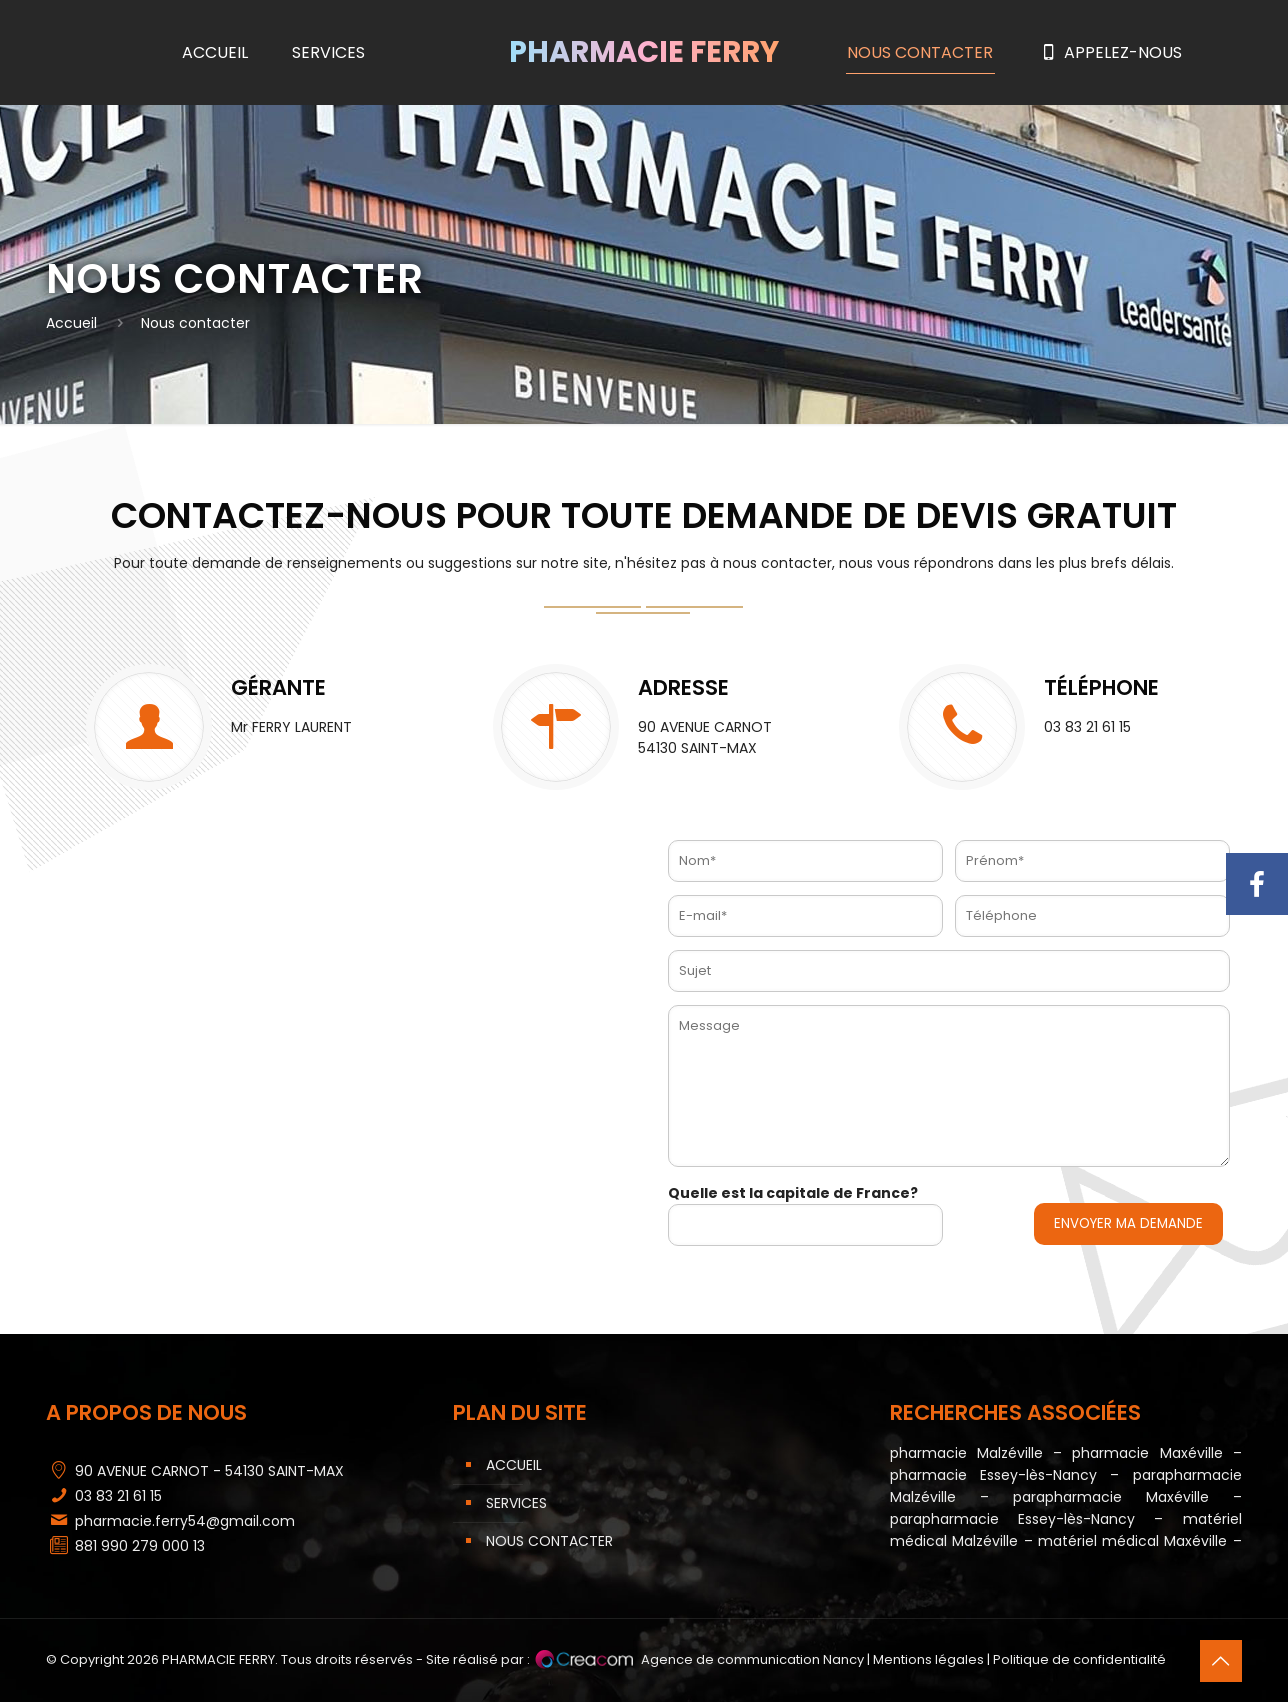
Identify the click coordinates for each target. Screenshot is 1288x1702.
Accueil (71, 323)
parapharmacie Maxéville (1111, 1497)
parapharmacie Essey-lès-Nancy (1012, 1519)
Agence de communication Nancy (752, 1659)
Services (516, 1503)
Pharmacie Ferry (644, 52)
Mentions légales (928, 1659)
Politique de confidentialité (1079, 1659)
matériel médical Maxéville (1133, 1541)
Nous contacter (549, 1541)
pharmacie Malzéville (966, 1453)
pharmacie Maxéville (1147, 1453)
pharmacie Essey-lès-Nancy (1000, 1475)
